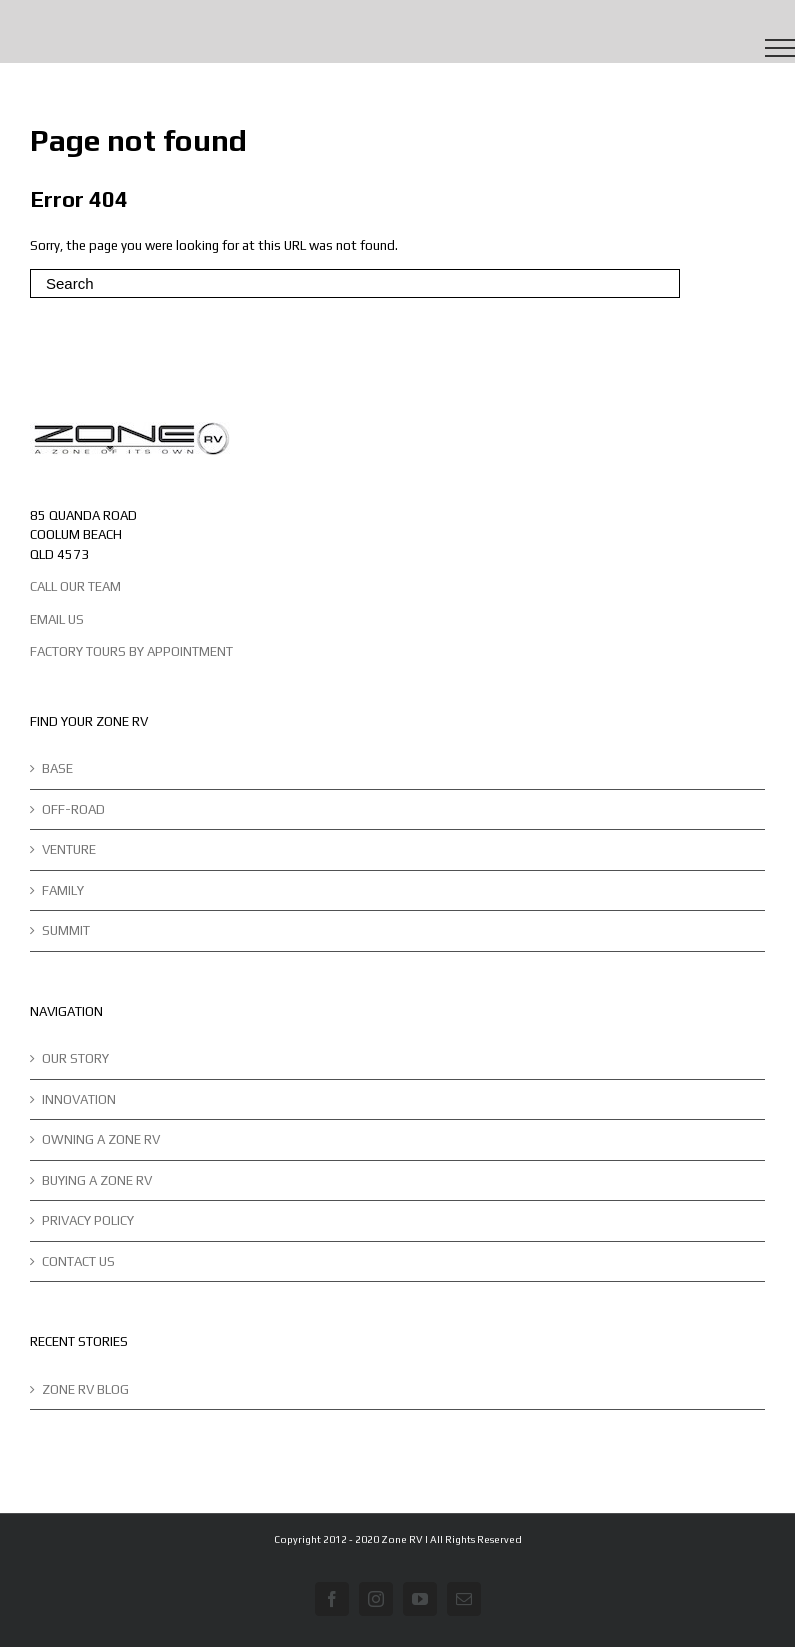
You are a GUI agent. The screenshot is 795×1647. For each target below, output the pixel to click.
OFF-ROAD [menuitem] (73, 809)
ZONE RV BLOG (85, 1389)
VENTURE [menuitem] (69, 849)
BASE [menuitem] (57, 768)
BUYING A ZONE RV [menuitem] (97, 1180)
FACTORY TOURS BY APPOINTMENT (131, 651)
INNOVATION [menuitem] (79, 1099)
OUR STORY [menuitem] (75, 1058)
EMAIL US (57, 619)
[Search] (355, 283)
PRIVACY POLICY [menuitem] (88, 1220)
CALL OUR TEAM (75, 586)
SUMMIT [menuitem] (66, 930)
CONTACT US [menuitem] (78, 1261)
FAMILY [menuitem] (63, 890)
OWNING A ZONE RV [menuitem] (101, 1139)
